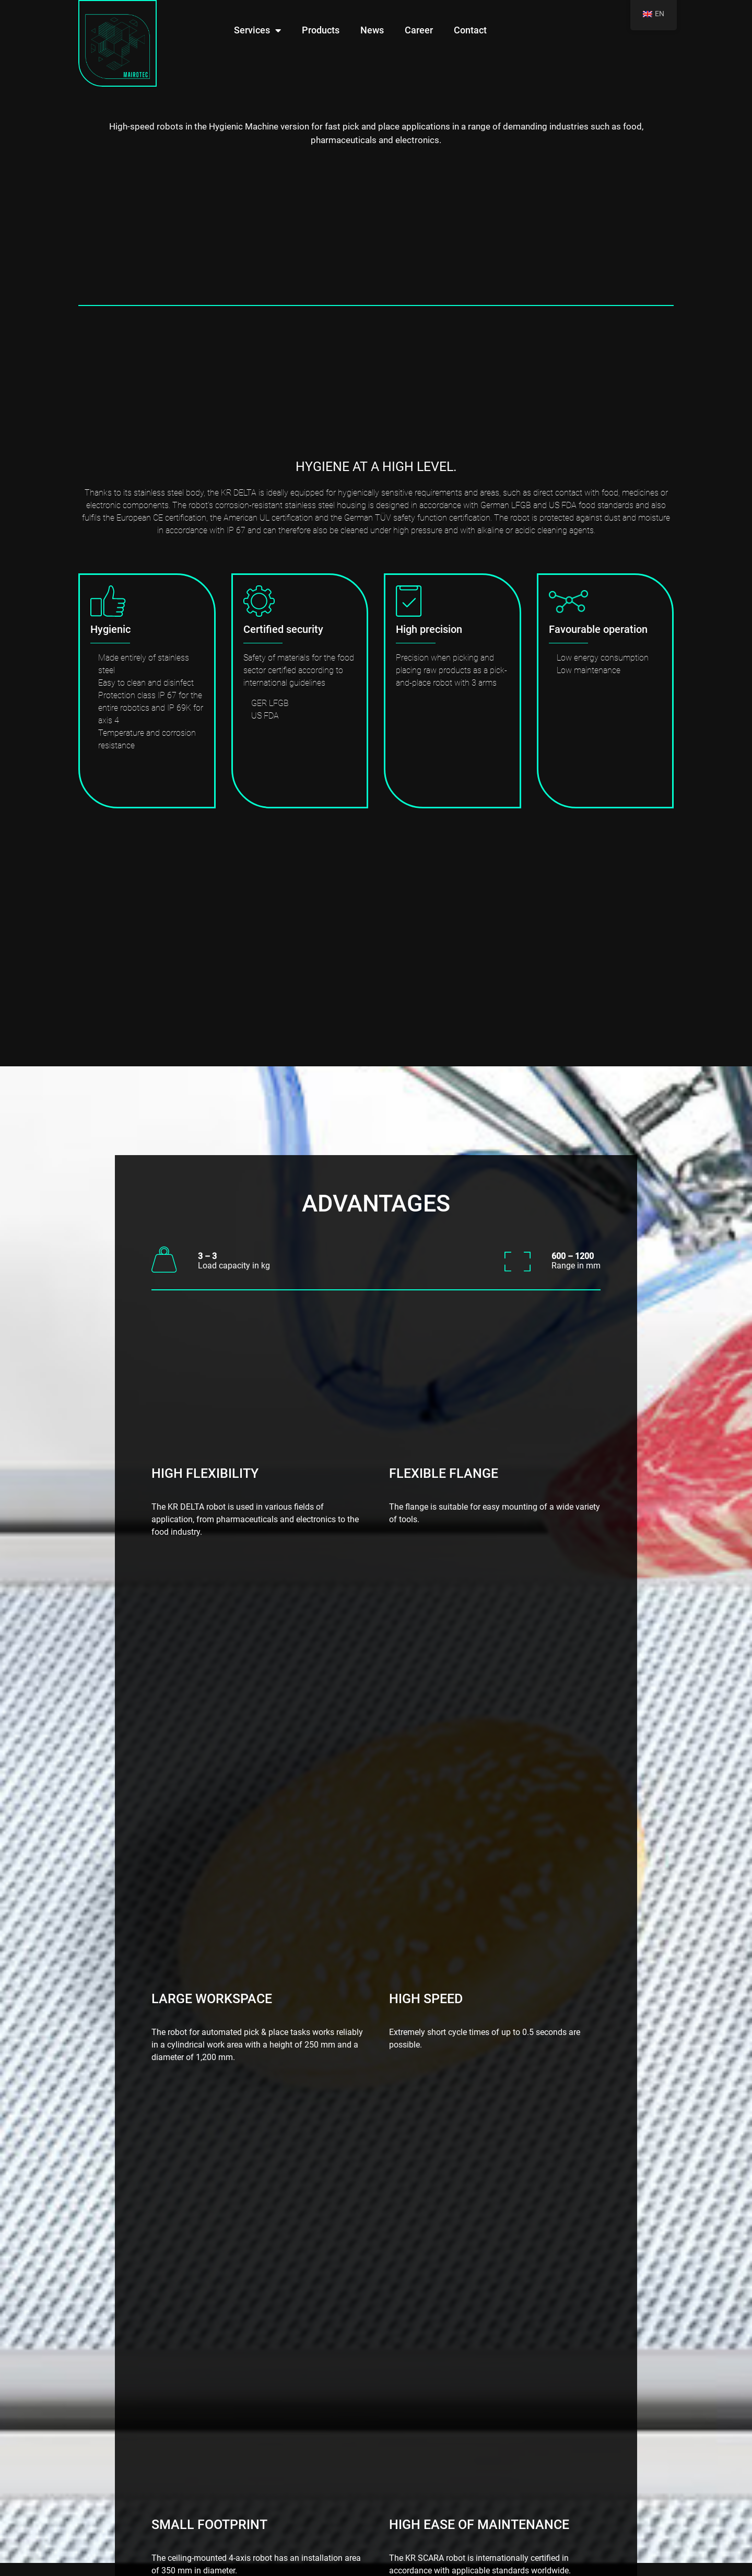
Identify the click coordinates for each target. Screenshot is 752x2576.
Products (320, 30)
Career (419, 30)
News (372, 30)
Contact (470, 30)
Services (257, 30)
